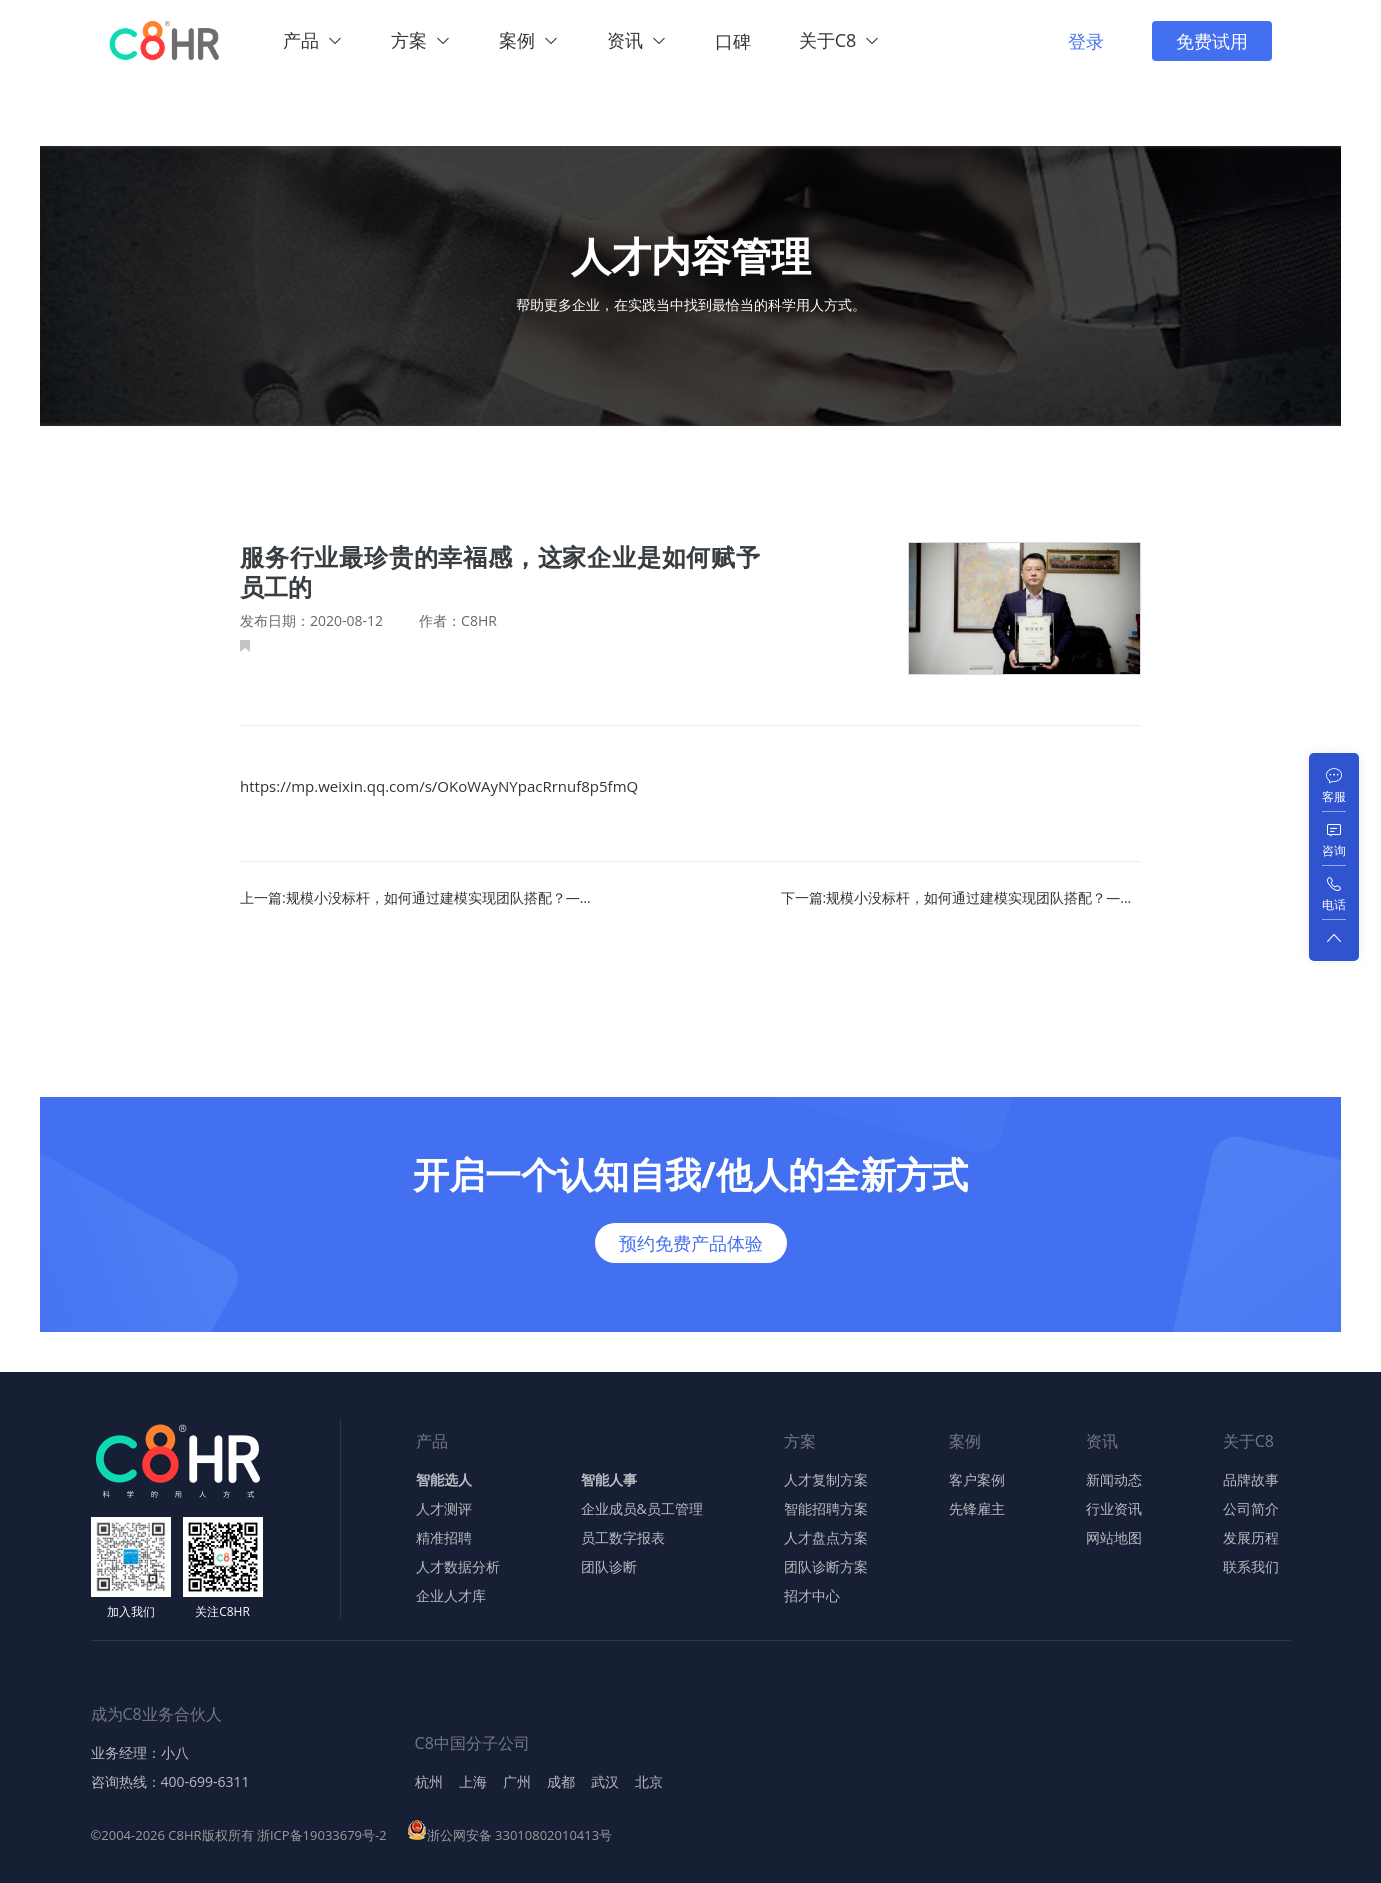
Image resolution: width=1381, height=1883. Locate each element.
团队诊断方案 (826, 1567)
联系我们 (1251, 1567)
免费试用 (1212, 41)
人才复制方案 (826, 1480)
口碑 (733, 41)
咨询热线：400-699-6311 (170, 1782)
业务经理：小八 (140, 1753)
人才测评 (444, 1509)
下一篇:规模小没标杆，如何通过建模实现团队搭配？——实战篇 (961, 898)
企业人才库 (451, 1596)
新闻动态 (1114, 1480)
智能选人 (444, 1480)
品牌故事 (1251, 1480)
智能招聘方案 (826, 1509)
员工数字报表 (623, 1538)
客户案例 (977, 1480)
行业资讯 (1114, 1509)
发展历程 (1251, 1538)
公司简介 (1251, 1509)
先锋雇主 (977, 1509)
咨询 (1334, 850)
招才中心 (812, 1596)
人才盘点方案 (826, 1538)
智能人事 (609, 1480)
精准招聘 (444, 1538)
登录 (1086, 41)
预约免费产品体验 (691, 1243)
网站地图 (1114, 1538)
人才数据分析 (458, 1567)
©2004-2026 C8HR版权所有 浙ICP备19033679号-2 (239, 1835)
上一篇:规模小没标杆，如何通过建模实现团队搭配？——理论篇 (420, 898)
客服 (1334, 796)
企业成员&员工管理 (642, 1509)
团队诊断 (609, 1567)
